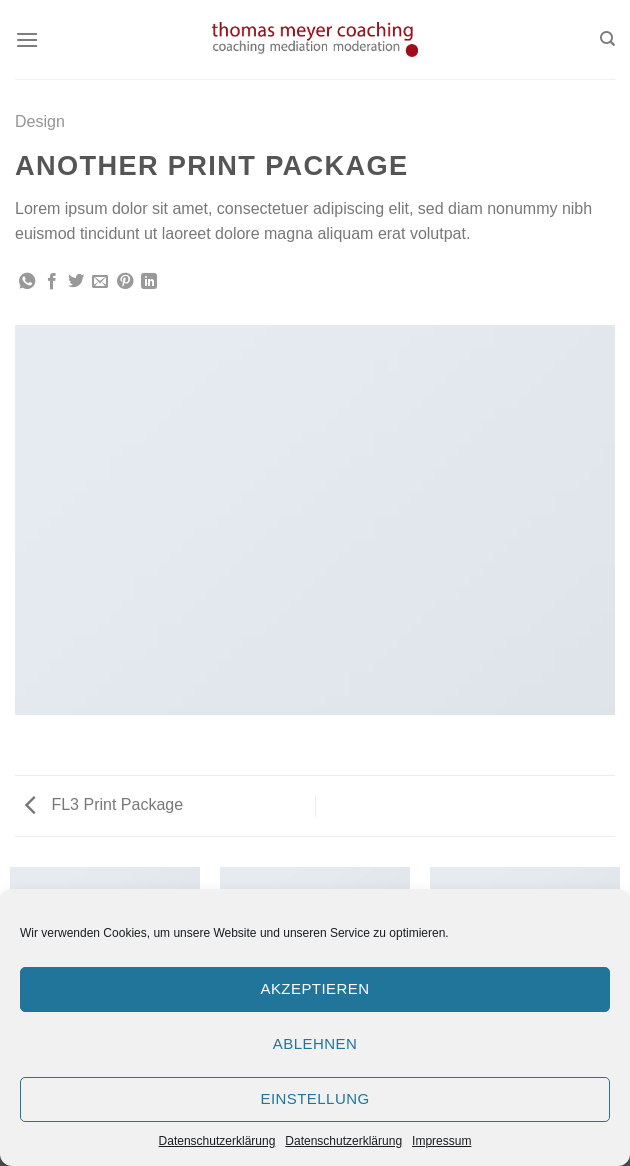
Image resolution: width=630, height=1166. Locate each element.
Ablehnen (315, 1043)
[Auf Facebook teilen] (52, 282)
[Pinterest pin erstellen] (125, 282)
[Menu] (27, 39)
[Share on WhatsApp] (27, 282)
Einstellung (314, 1098)
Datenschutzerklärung (217, 1141)
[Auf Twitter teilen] (76, 282)
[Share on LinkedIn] (149, 282)
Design (40, 121)
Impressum (441, 1141)
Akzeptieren (314, 988)
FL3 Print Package (104, 804)
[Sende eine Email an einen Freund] (100, 282)
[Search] (607, 39)
